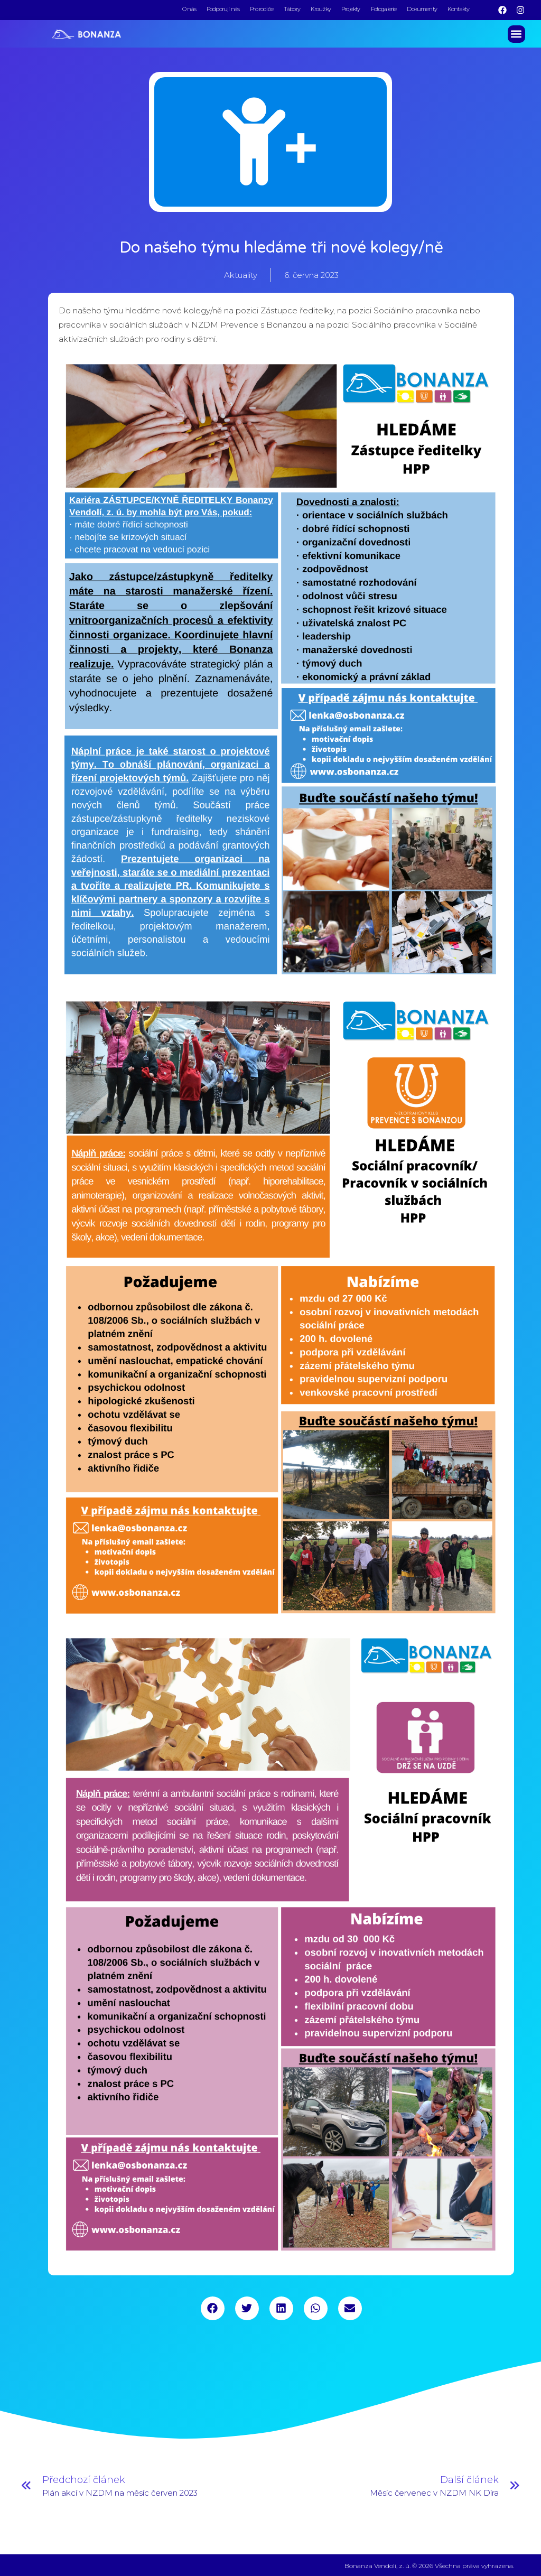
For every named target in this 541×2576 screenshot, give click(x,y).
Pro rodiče (261, 9)
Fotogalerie (384, 9)
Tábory (292, 9)
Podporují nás (223, 9)
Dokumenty (422, 9)
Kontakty (458, 9)
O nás (189, 9)
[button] (516, 33)
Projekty (350, 9)
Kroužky (321, 9)
